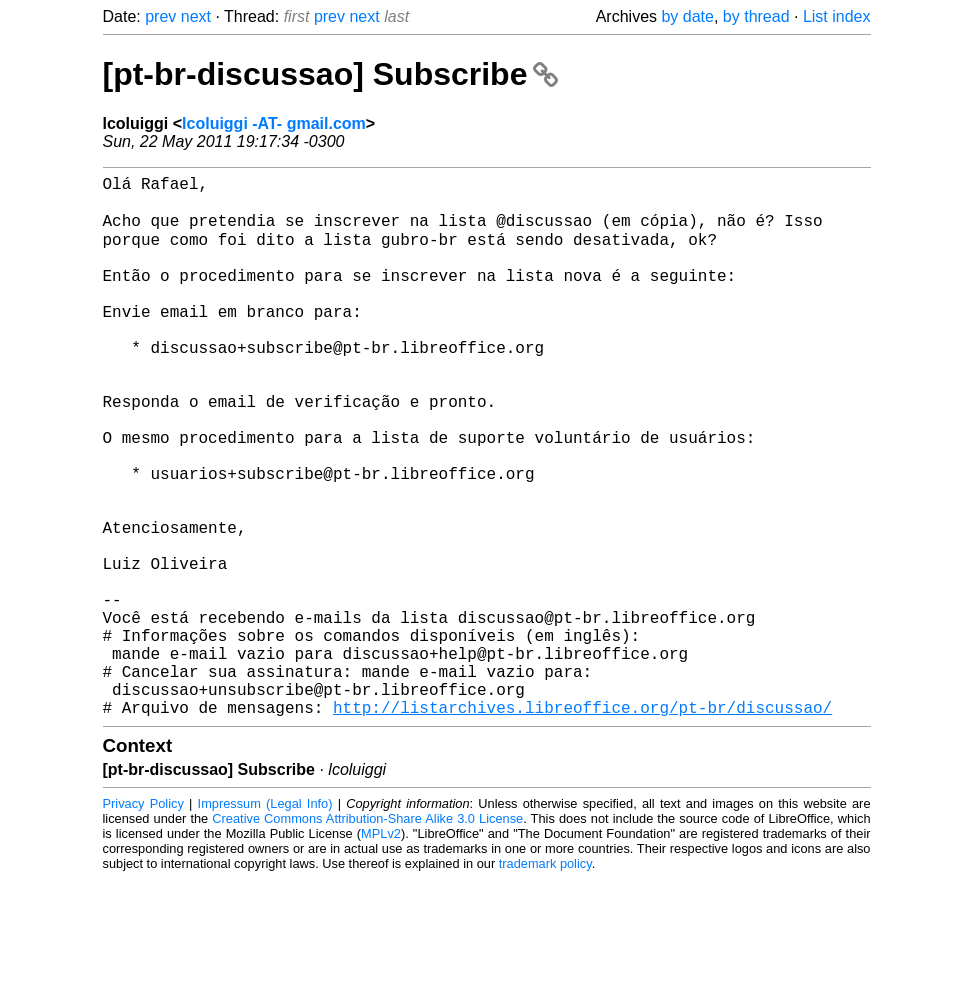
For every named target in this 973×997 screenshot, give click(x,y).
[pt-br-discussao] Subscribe (331, 74)
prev (160, 16)
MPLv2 (381, 951)
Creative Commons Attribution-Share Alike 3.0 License (367, 936)
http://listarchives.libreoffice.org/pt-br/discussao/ (582, 825)
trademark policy (545, 981)
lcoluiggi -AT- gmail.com (274, 123)
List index (837, 16)
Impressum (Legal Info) (265, 921)
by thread (756, 16)
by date (687, 16)
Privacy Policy (143, 921)
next (196, 16)
